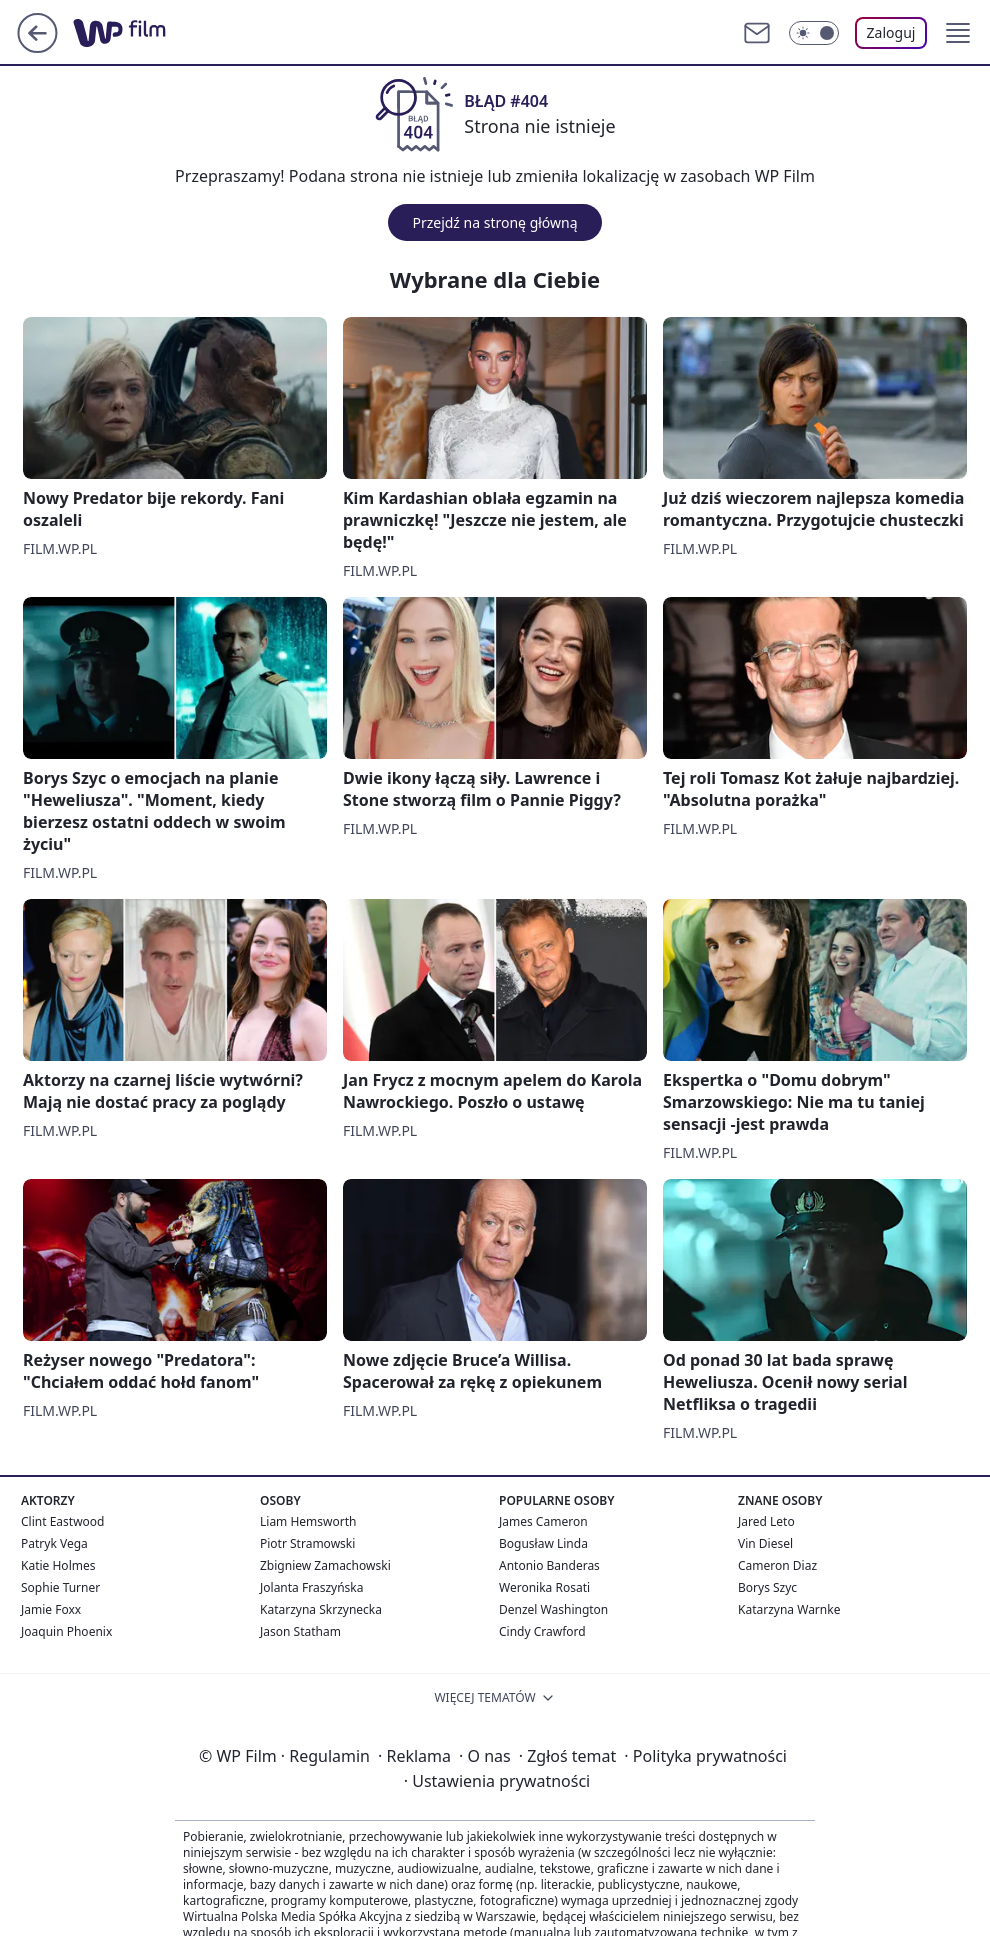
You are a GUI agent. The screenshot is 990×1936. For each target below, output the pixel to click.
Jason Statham (300, 1631)
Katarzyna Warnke (789, 1609)
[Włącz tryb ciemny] (814, 33)
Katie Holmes (58, 1565)
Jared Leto (766, 1521)
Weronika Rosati (544, 1587)
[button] (958, 33)
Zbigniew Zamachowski (325, 1565)
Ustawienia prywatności (497, 1781)
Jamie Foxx (51, 1609)
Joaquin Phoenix (66, 1631)
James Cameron (543, 1521)
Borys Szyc (767, 1587)
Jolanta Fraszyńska (311, 1587)
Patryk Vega (54, 1543)
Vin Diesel (765, 1543)
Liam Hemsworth (308, 1521)
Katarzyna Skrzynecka (321, 1609)
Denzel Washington (553, 1609)
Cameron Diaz (777, 1565)
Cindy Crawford (542, 1631)
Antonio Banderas (549, 1565)
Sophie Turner (60, 1587)
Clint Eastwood (62, 1521)
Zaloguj (891, 32)
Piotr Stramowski (307, 1543)
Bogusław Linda (543, 1543)
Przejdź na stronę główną (494, 222)
